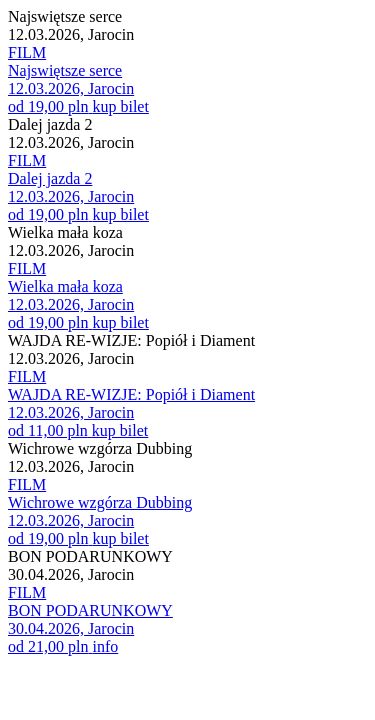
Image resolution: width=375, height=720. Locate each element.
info (105, 646)
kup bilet (120, 106)
